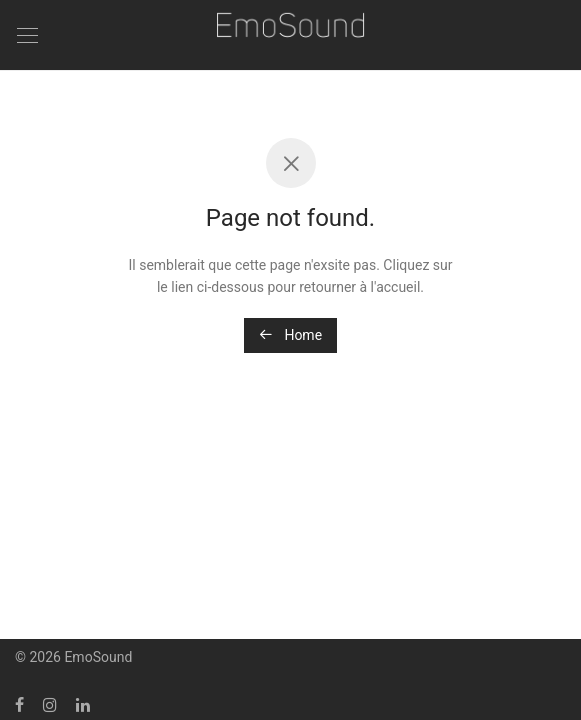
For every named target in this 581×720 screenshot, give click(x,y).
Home (290, 335)
